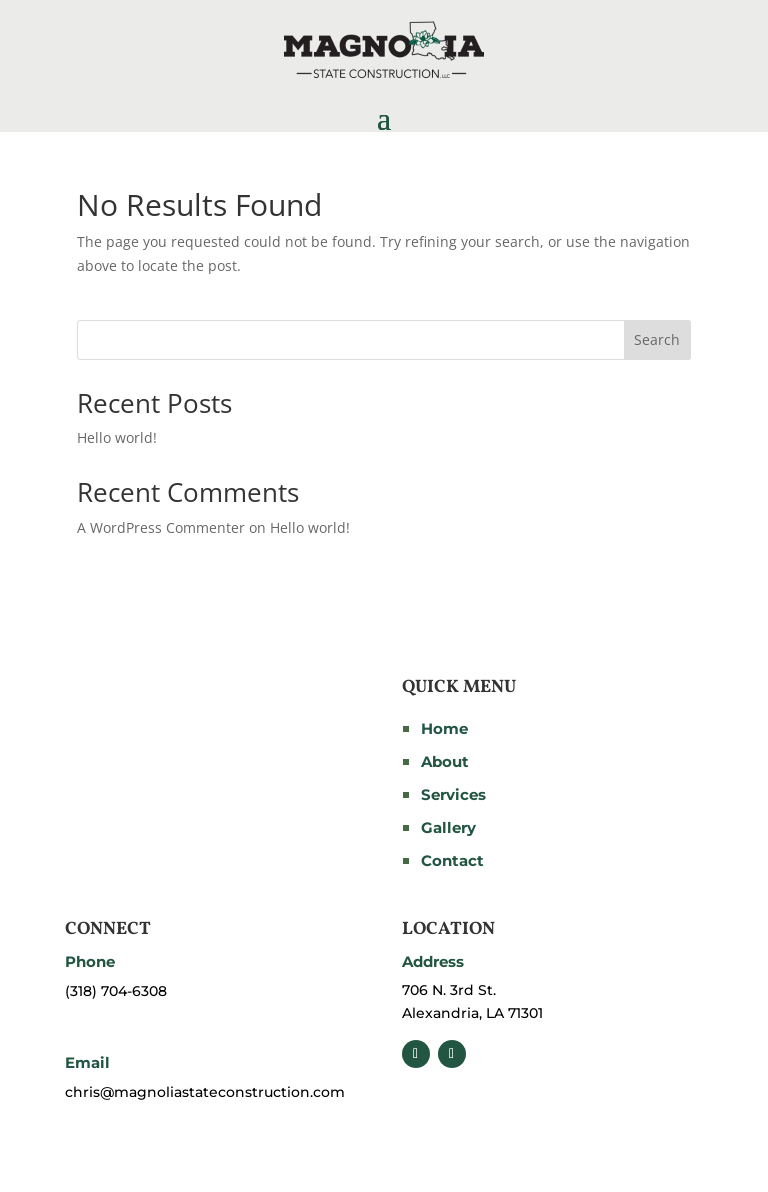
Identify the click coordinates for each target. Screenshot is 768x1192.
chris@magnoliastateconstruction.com (205, 1092)
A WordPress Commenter (161, 527)
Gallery (448, 827)
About (445, 761)
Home (444, 728)
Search (657, 339)
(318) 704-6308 (116, 991)
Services (453, 794)
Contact (452, 860)
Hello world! (117, 437)
